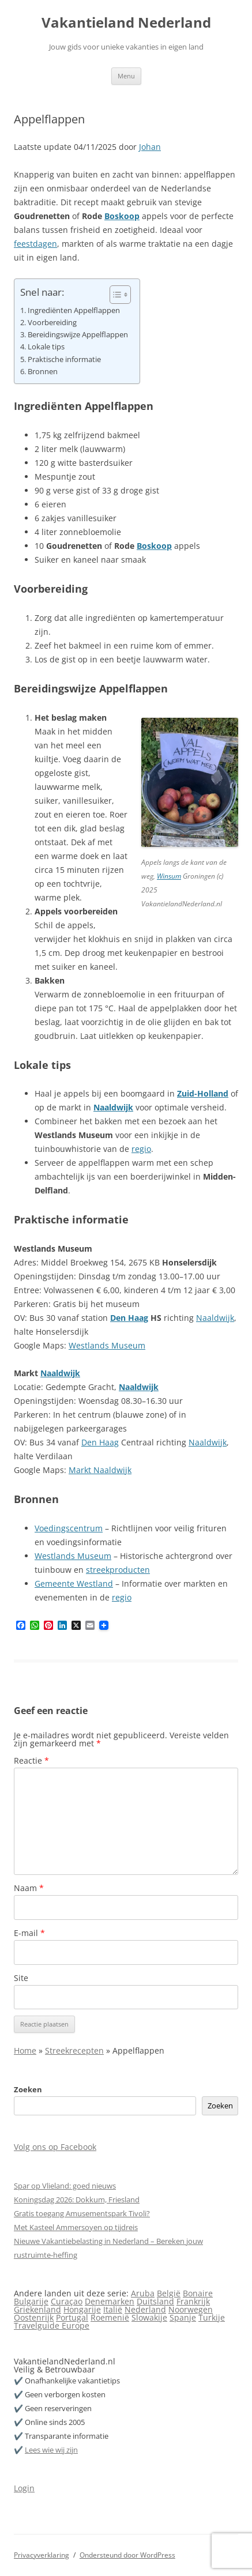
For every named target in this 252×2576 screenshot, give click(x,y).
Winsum (169, 876)
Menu (126, 75)
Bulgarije (31, 2301)
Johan (150, 146)
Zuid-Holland (202, 1093)
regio (141, 1148)
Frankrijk (193, 2301)
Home (25, 2050)
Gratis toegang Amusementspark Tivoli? (82, 2213)
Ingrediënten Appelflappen (74, 310)
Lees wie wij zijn (51, 2450)
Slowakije (149, 2317)
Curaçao (66, 2301)
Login (24, 2488)
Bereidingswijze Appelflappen (78, 335)
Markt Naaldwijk (100, 1469)
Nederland (145, 2309)
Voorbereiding (52, 322)
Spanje (183, 2317)
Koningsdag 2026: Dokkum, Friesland (77, 2199)
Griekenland (37, 2309)
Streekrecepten (74, 2050)
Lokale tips (46, 347)
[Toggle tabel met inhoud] (114, 294)
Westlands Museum (107, 1345)
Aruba (143, 2293)
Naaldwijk (113, 1107)
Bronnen (43, 371)
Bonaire (198, 2293)
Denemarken (109, 2301)
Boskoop (122, 215)
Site (21, 1977)
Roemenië (110, 2317)
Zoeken (28, 2089)
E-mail (29, 1932)
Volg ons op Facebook (55, 2146)
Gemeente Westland (74, 1583)
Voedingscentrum (69, 1528)
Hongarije (82, 2309)
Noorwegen (190, 2309)
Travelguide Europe (51, 2325)
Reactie (31, 1760)
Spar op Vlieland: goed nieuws (65, 2185)
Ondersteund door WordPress (127, 2555)
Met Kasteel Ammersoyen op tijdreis (76, 2227)
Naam (29, 1887)
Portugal (72, 2317)
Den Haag (129, 1317)
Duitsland (155, 2301)
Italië (112, 2309)
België (168, 2293)
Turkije (211, 2317)
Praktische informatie (64, 359)
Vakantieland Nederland (126, 23)
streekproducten (118, 1569)
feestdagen (35, 243)
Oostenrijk (34, 2317)
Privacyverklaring (41, 2555)
